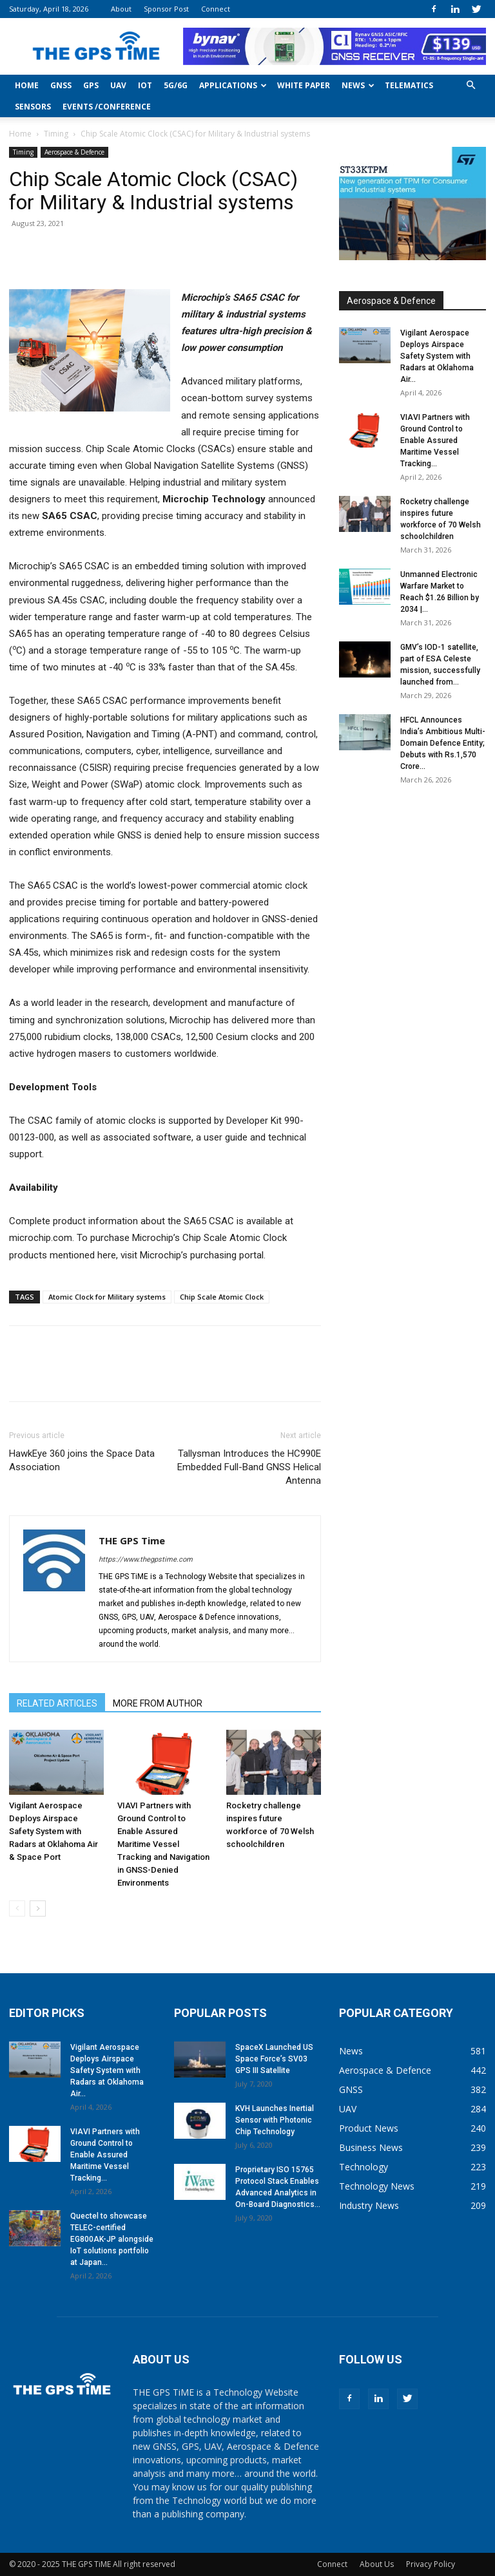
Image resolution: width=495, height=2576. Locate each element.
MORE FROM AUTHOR (157, 1703)
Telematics (409, 85)
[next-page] (38, 1908)
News (358, 85)
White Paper (303, 85)
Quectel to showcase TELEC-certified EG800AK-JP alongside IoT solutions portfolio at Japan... (111, 2239)
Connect (215, 9)
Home (27, 85)
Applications (233, 85)
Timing (56, 133)
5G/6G (176, 85)
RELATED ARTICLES (57, 1703)
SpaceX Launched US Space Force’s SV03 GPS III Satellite (274, 2059)
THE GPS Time (132, 1540)
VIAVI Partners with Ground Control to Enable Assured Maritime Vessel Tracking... (435, 440)
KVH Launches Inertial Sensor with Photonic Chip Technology (274, 2120)
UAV (118, 85)
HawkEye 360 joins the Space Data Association (82, 1460)
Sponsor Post (166, 9)
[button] (470, 85)
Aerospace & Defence (74, 151)
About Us (377, 2564)
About (121, 9)
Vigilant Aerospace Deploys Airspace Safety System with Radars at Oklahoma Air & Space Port (53, 1831)
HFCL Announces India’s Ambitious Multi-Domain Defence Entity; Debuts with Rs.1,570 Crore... (442, 743)
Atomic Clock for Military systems (107, 1297)
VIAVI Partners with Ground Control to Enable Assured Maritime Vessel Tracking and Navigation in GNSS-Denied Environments (163, 1844)
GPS (91, 85)
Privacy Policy (430, 2564)
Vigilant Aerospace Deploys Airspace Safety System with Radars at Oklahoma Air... (437, 356)
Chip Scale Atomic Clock (222, 1297)
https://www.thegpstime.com (146, 1559)
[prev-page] (17, 1908)
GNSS (61, 85)
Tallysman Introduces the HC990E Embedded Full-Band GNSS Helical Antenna (249, 1467)
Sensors (33, 106)
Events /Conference (107, 106)
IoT (145, 85)
